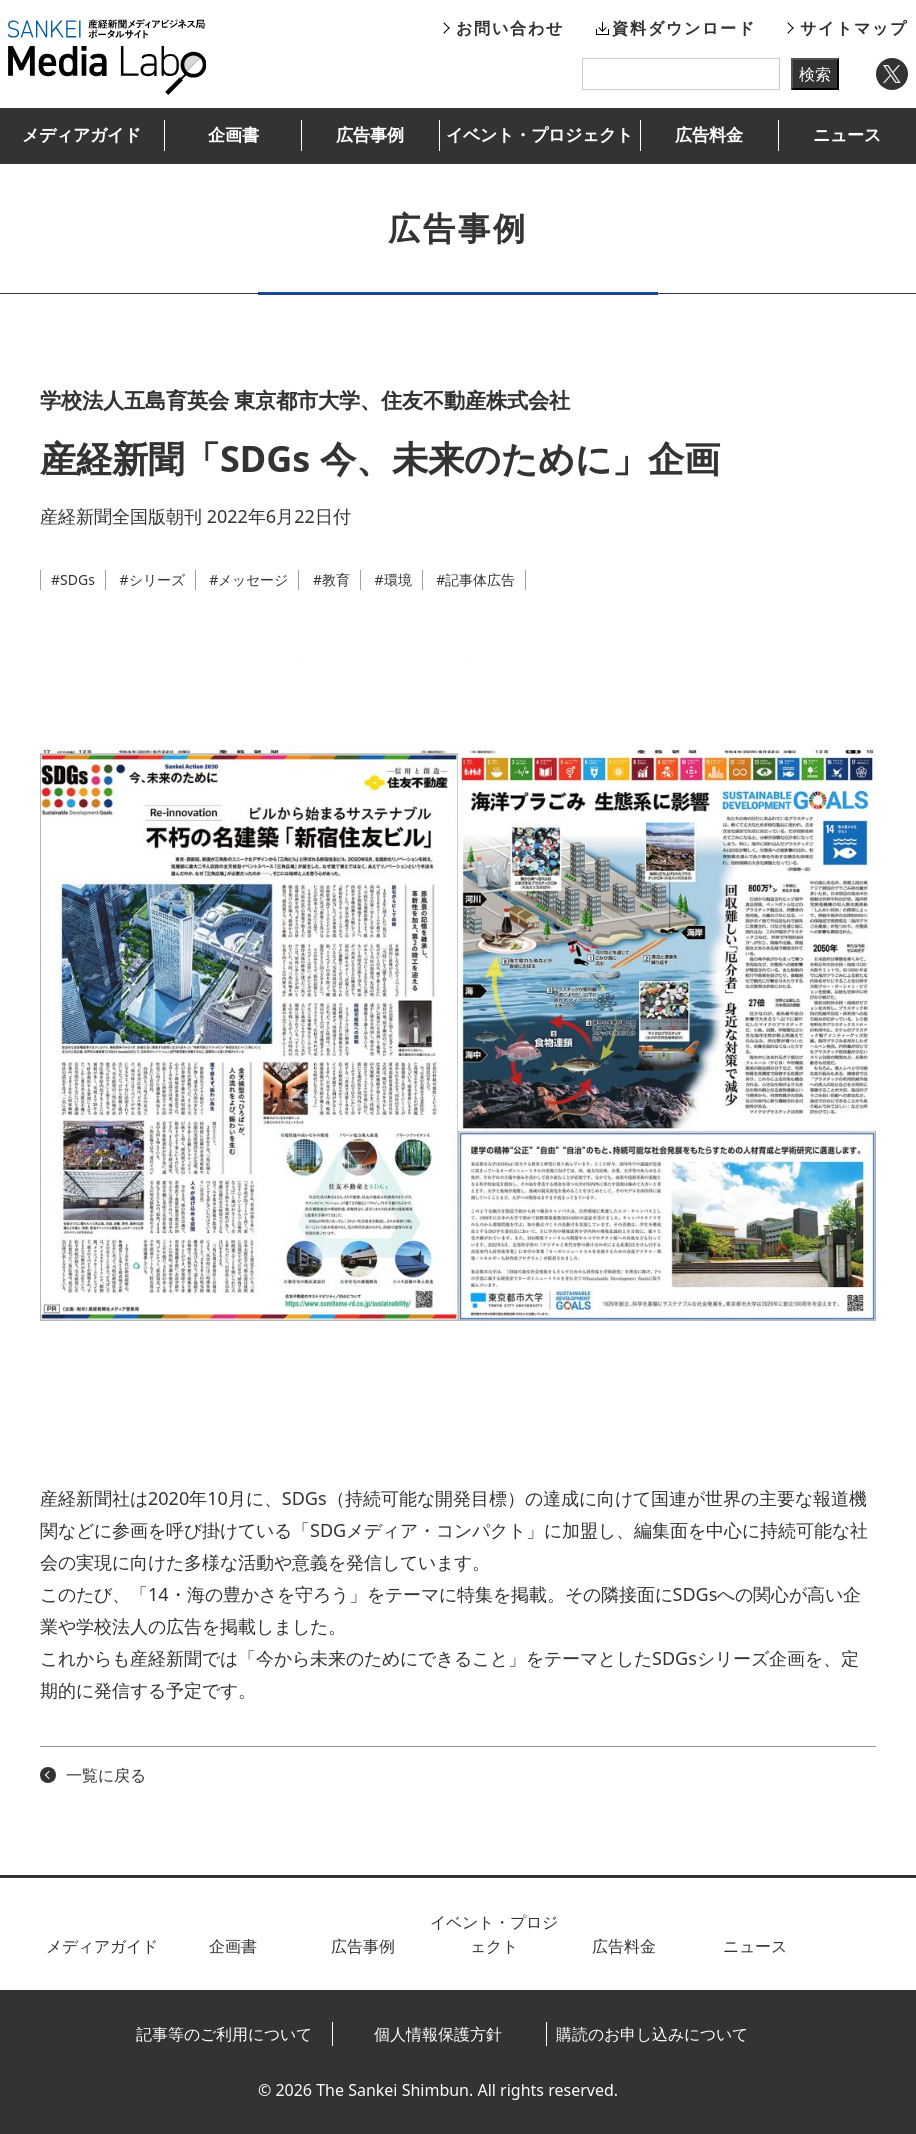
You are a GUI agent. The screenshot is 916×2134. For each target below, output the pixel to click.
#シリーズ (152, 579)
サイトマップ (854, 28)
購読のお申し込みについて (652, 2034)
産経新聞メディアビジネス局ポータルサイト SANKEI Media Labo (107, 57)
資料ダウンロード (684, 28)
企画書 (233, 134)
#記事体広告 (475, 579)
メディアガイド (81, 134)
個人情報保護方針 (438, 2034)
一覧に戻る (106, 1775)
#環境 (393, 579)
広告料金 (709, 134)
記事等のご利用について (224, 2034)
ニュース (847, 134)
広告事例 (370, 134)
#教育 (331, 579)
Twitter (892, 74)
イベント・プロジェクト (539, 134)
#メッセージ (248, 579)
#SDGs (73, 579)
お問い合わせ (510, 28)
